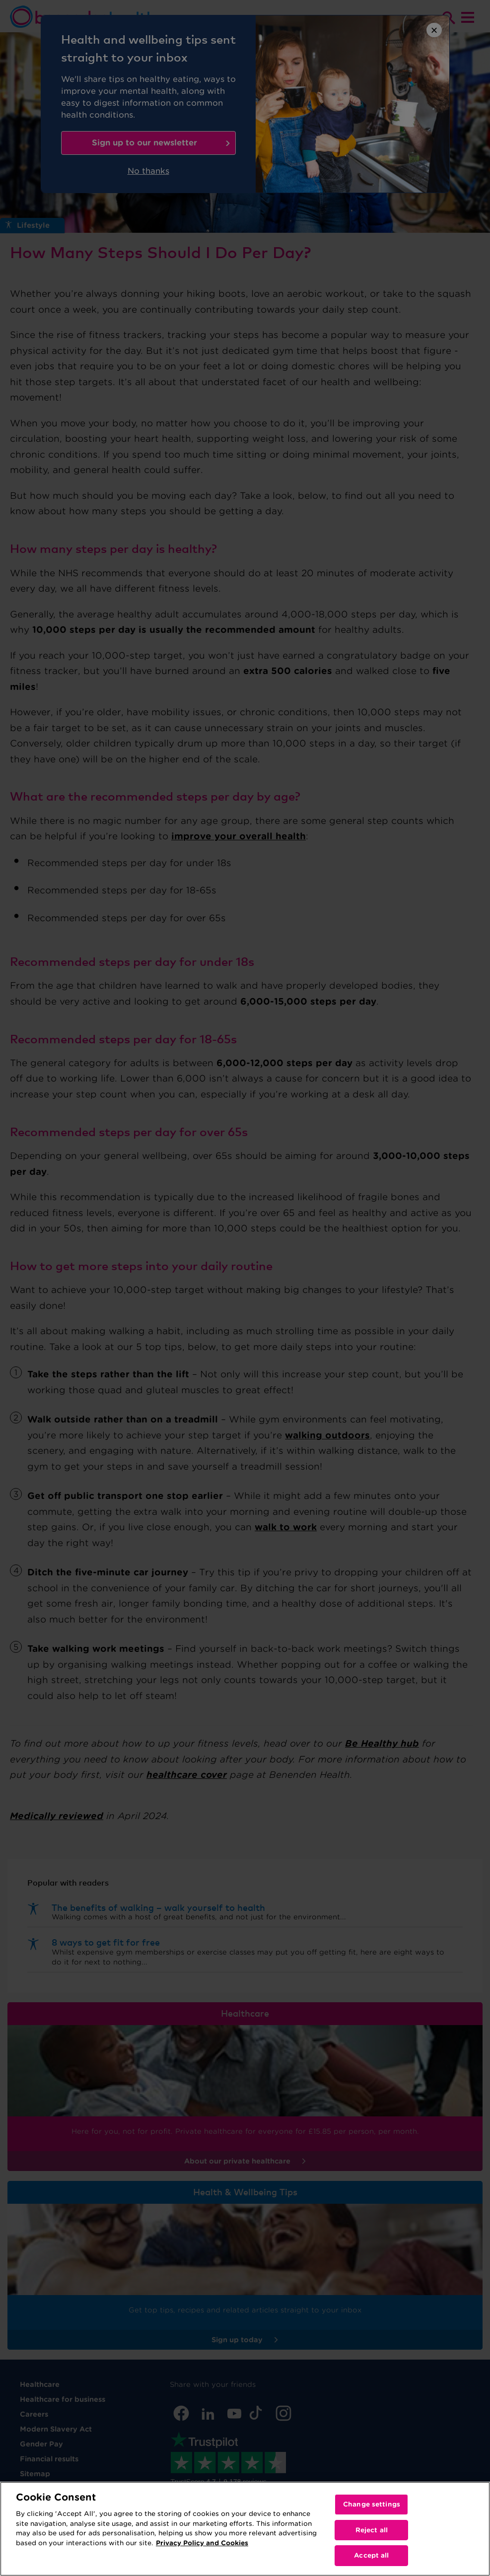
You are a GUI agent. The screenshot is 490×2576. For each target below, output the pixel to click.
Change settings (371, 2504)
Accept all (371, 2555)
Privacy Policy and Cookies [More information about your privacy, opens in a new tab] (202, 2543)
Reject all (371, 2530)
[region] (245, 2529)
